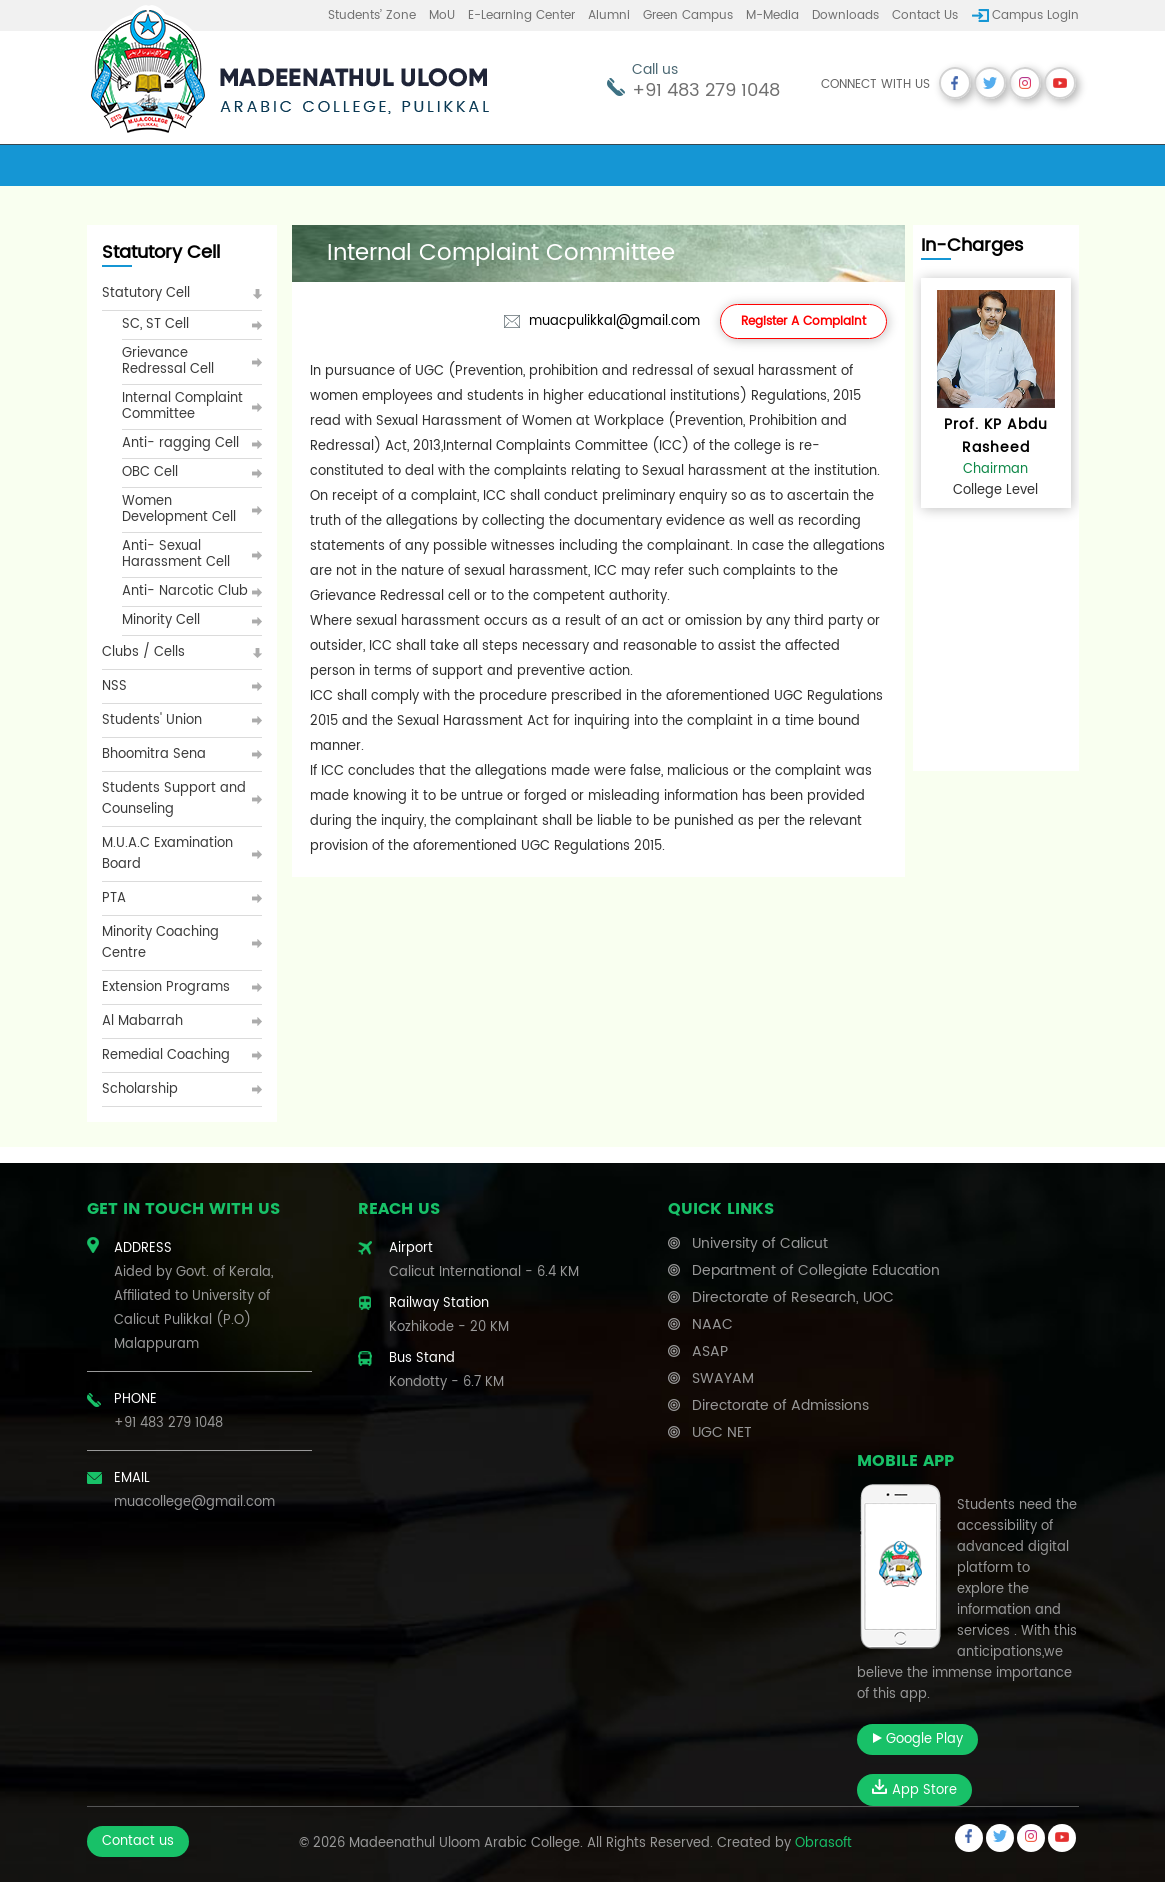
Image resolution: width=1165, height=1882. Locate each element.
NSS (114, 686)
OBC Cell (150, 472)
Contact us (925, 15)
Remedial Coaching (166, 1055)
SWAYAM (723, 1378)
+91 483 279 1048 (706, 90)
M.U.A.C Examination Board (167, 854)
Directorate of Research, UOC (793, 1297)
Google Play (917, 1739)
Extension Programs (166, 987)
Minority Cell (161, 620)
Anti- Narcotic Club (185, 591)
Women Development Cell (179, 509)
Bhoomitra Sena (154, 754)
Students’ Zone (372, 15)
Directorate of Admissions (780, 1405)
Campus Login (1035, 15)
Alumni (609, 15)
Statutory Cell (146, 293)
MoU (442, 15)
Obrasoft (823, 1843)
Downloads (845, 15)
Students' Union (152, 720)
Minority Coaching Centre (160, 943)
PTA (114, 898)
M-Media (772, 15)
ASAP (710, 1351)
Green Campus (688, 15)
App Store (914, 1790)
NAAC (712, 1324)
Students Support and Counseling (174, 799)
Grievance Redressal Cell (168, 361)
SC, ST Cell (155, 324)
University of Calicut (760, 1243)
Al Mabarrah (142, 1021)
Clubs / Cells (143, 652)
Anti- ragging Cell (180, 443)
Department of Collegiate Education (816, 1270)
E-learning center (521, 15)
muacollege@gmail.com (194, 1502)
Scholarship (140, 1089)
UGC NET (722, 1432)
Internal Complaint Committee (182, 406)
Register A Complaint (803, 321)
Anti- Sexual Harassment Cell (176, 554)
